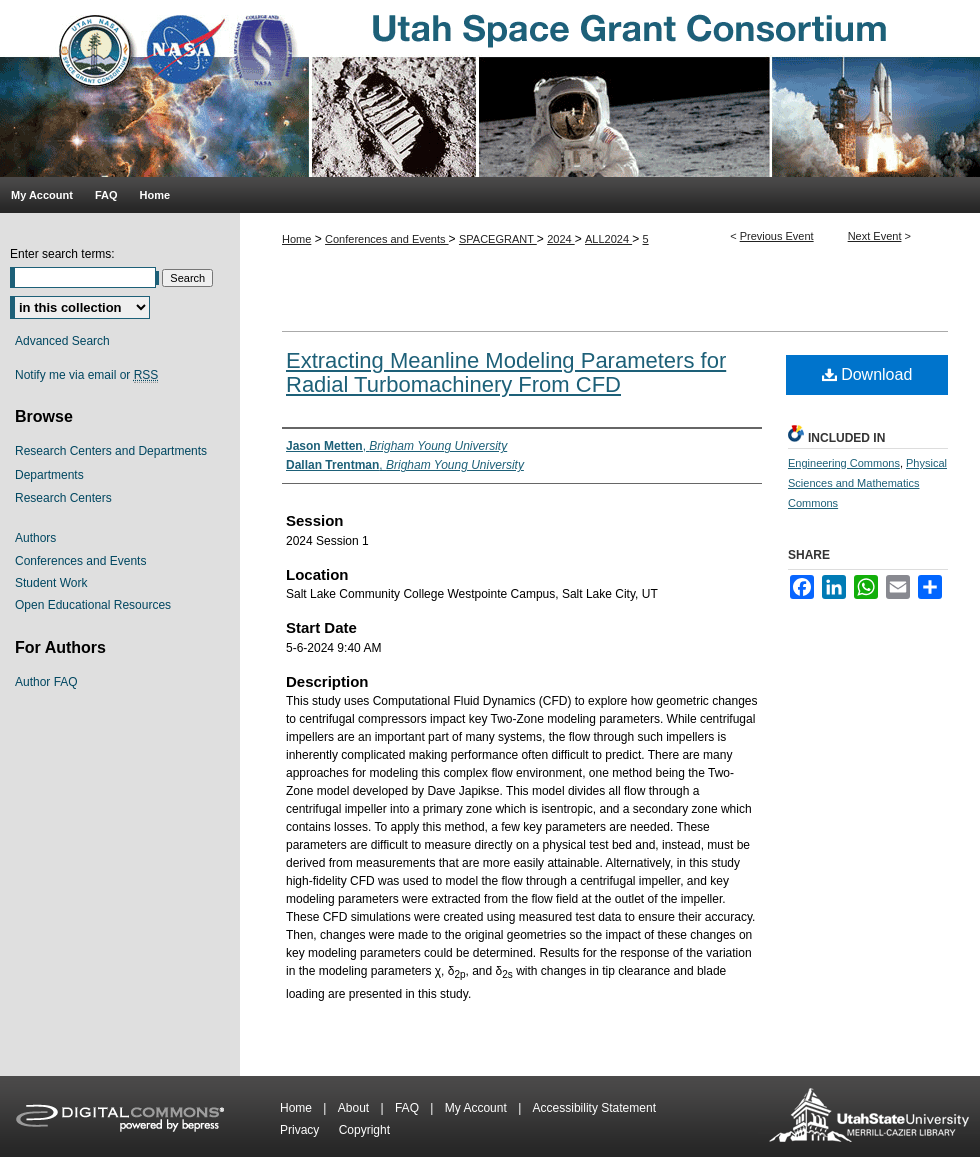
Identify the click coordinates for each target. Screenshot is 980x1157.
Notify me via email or (86, 375)
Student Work (51, 583)
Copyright (364, 1130)
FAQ (408, 1108)
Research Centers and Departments (111, 451)
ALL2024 (608, 239)
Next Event (875, 236)
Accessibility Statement (594, 1108)
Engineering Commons (844, 463)
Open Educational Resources (93, 605)
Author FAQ (46, 682)
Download (867, 374)
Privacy (301, 1130)
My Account (477, 1108)
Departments (49, 475)
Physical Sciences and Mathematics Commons (867, 483)
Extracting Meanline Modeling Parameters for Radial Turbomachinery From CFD (506, 372)
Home (296, 239)
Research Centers (63, 498)
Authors (35, 538)
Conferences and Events (387, 239)
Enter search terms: (62, 254)
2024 (561, 239)
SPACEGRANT (498, 239)
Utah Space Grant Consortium (490, 88)
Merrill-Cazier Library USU (869, 1116)
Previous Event (777, 236)
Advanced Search (62, 341)
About (355, 1108)
